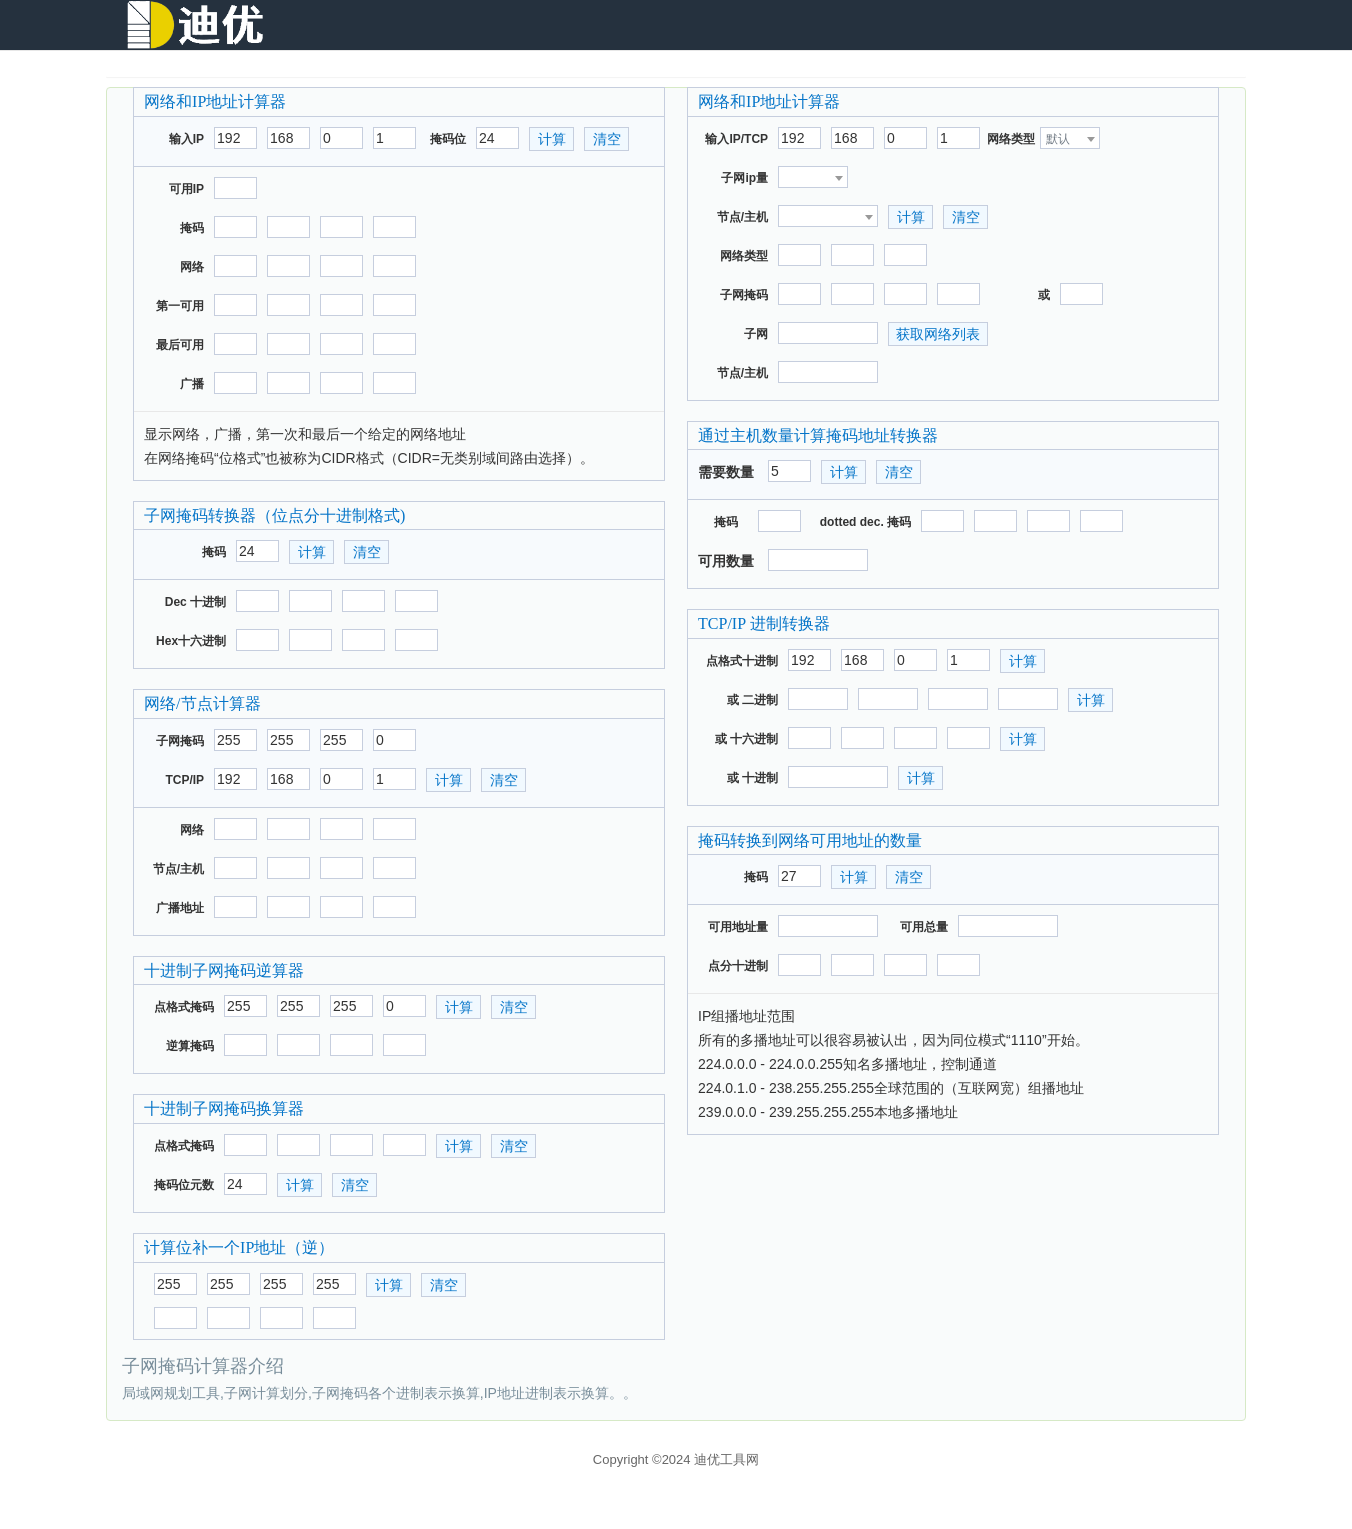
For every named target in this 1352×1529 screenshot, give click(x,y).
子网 (756, 334)
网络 (192, 267)
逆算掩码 (190, 1046)
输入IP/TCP (736, 139)
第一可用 (180, 306)
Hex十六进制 (191, 641)
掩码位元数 (184, 1185)
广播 (192, 384)
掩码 (192, 228)
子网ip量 (744, 178)
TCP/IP (184, 780)
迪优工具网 (726, 1459)
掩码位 (448, 139)
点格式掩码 (184, 1007)
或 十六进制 (746, 739)
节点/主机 (178, 869)
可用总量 (924, 927)
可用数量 (726, 561)
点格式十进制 (742, 661)
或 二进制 (752, 700)
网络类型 (1011, 139)
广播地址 (180, 908)
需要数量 (726, 472)
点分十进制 (738, 966)
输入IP (186, 139)
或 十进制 (752, 778)
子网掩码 (180, 741)
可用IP (186, 189)
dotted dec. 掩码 (865, 522)
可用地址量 (738, 927)
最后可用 (180, 345)
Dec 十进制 (195, 602)
